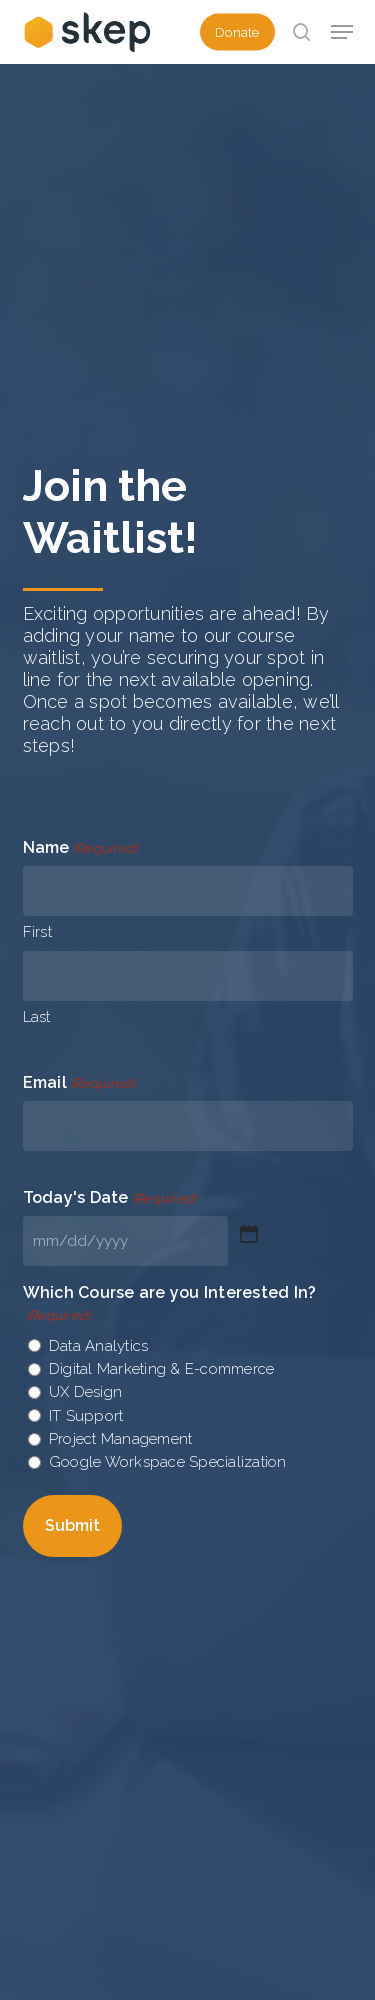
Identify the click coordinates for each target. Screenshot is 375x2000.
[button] (342, 32)
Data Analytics (99, 1346)
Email (79, 1084)
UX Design (85, 1392)
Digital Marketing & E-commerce (162, 1369)
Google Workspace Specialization (168, 1462)
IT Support (86, 1416)
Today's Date (110, 1199)
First (37, 932)
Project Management (121, 1439)
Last (37, 1017)
